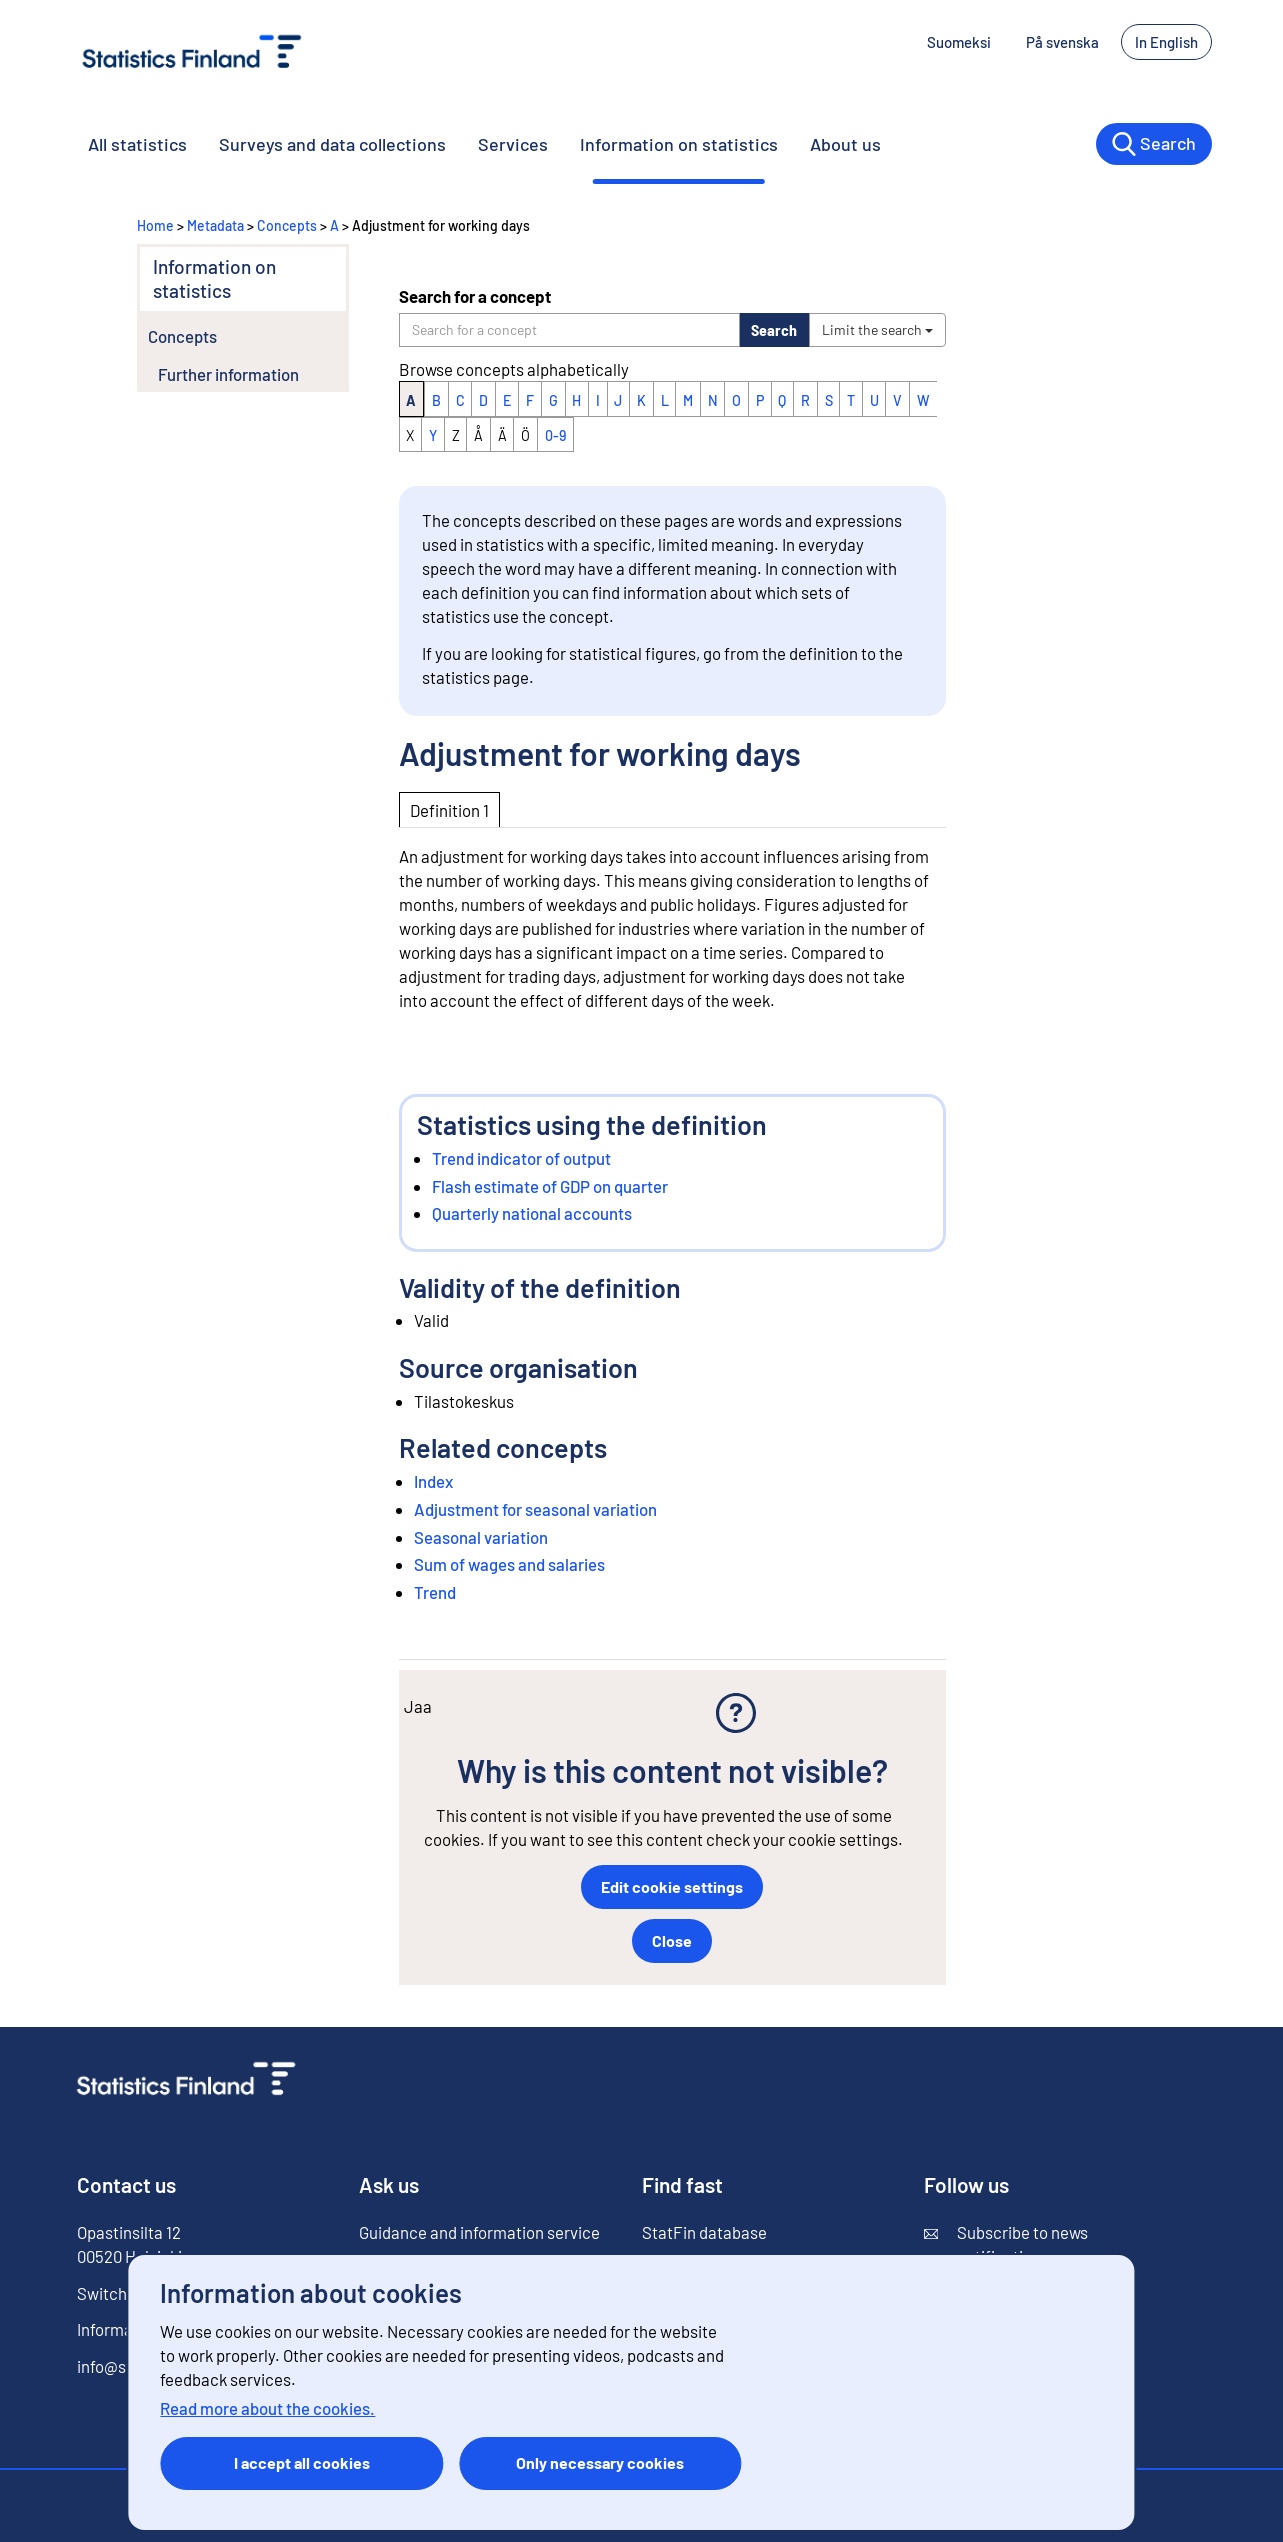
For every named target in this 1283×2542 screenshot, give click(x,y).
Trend (435, 1592)
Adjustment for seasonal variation (535, 1509)
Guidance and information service (479, 2232)
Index (433, 1481)
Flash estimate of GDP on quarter (550, 1186)
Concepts (287, 225)
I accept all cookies (302, 2462)
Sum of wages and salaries (509, 1564)
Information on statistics (679, 144)
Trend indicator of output (521, 1158)
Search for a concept (475, 296)
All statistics (137, 144)
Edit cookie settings (672, 1886)
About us (845, 144)
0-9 (555, 435)
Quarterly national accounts (532, 1213)
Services (513, 144)
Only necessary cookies (600, 2462)
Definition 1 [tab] (449, 810)
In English (1166, 42)
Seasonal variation (481, 1537)
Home (155, 225)
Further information (228, 374)
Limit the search (877, 329)
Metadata (215, 225)
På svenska (1062, 42)
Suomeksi (959, 42)
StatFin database (704, 2232)
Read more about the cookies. (267, 2408)
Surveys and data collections (332, 144)
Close (672, 1940)
